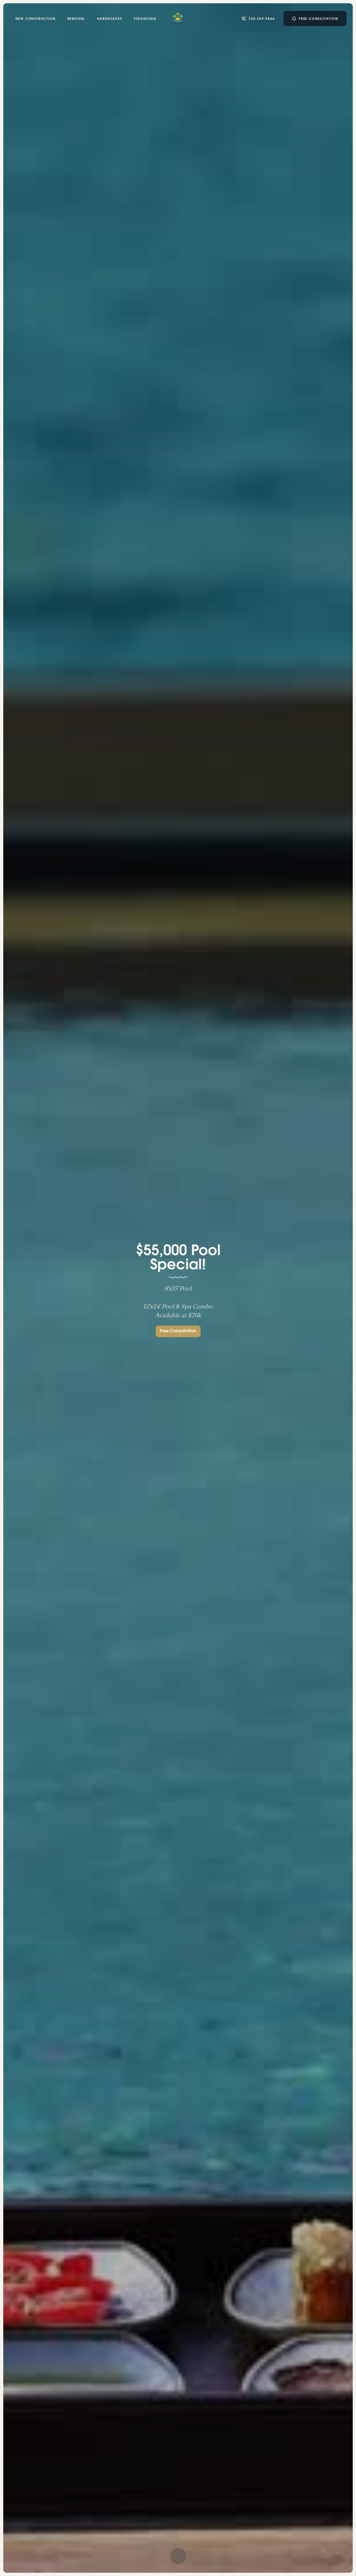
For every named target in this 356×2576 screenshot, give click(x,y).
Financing (145, 19)
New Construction (35, 19)
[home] (178, 19)
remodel (76, 19)
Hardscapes (109, 19)
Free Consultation (178, 1338)
